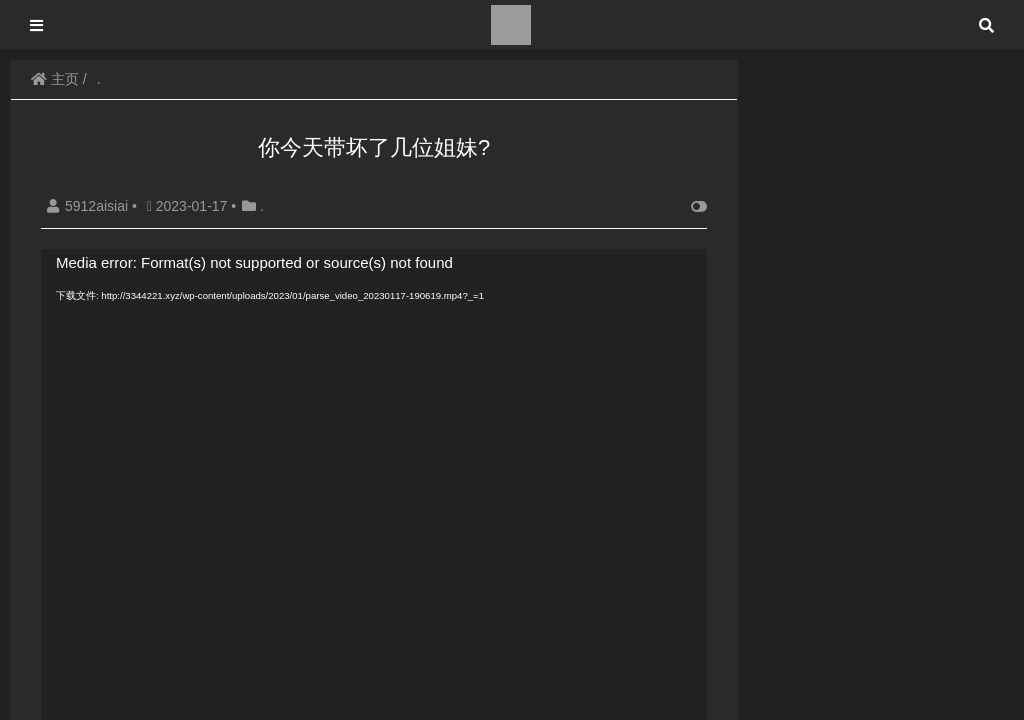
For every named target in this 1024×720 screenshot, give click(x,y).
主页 (55, 79)
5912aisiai (89, 206)
